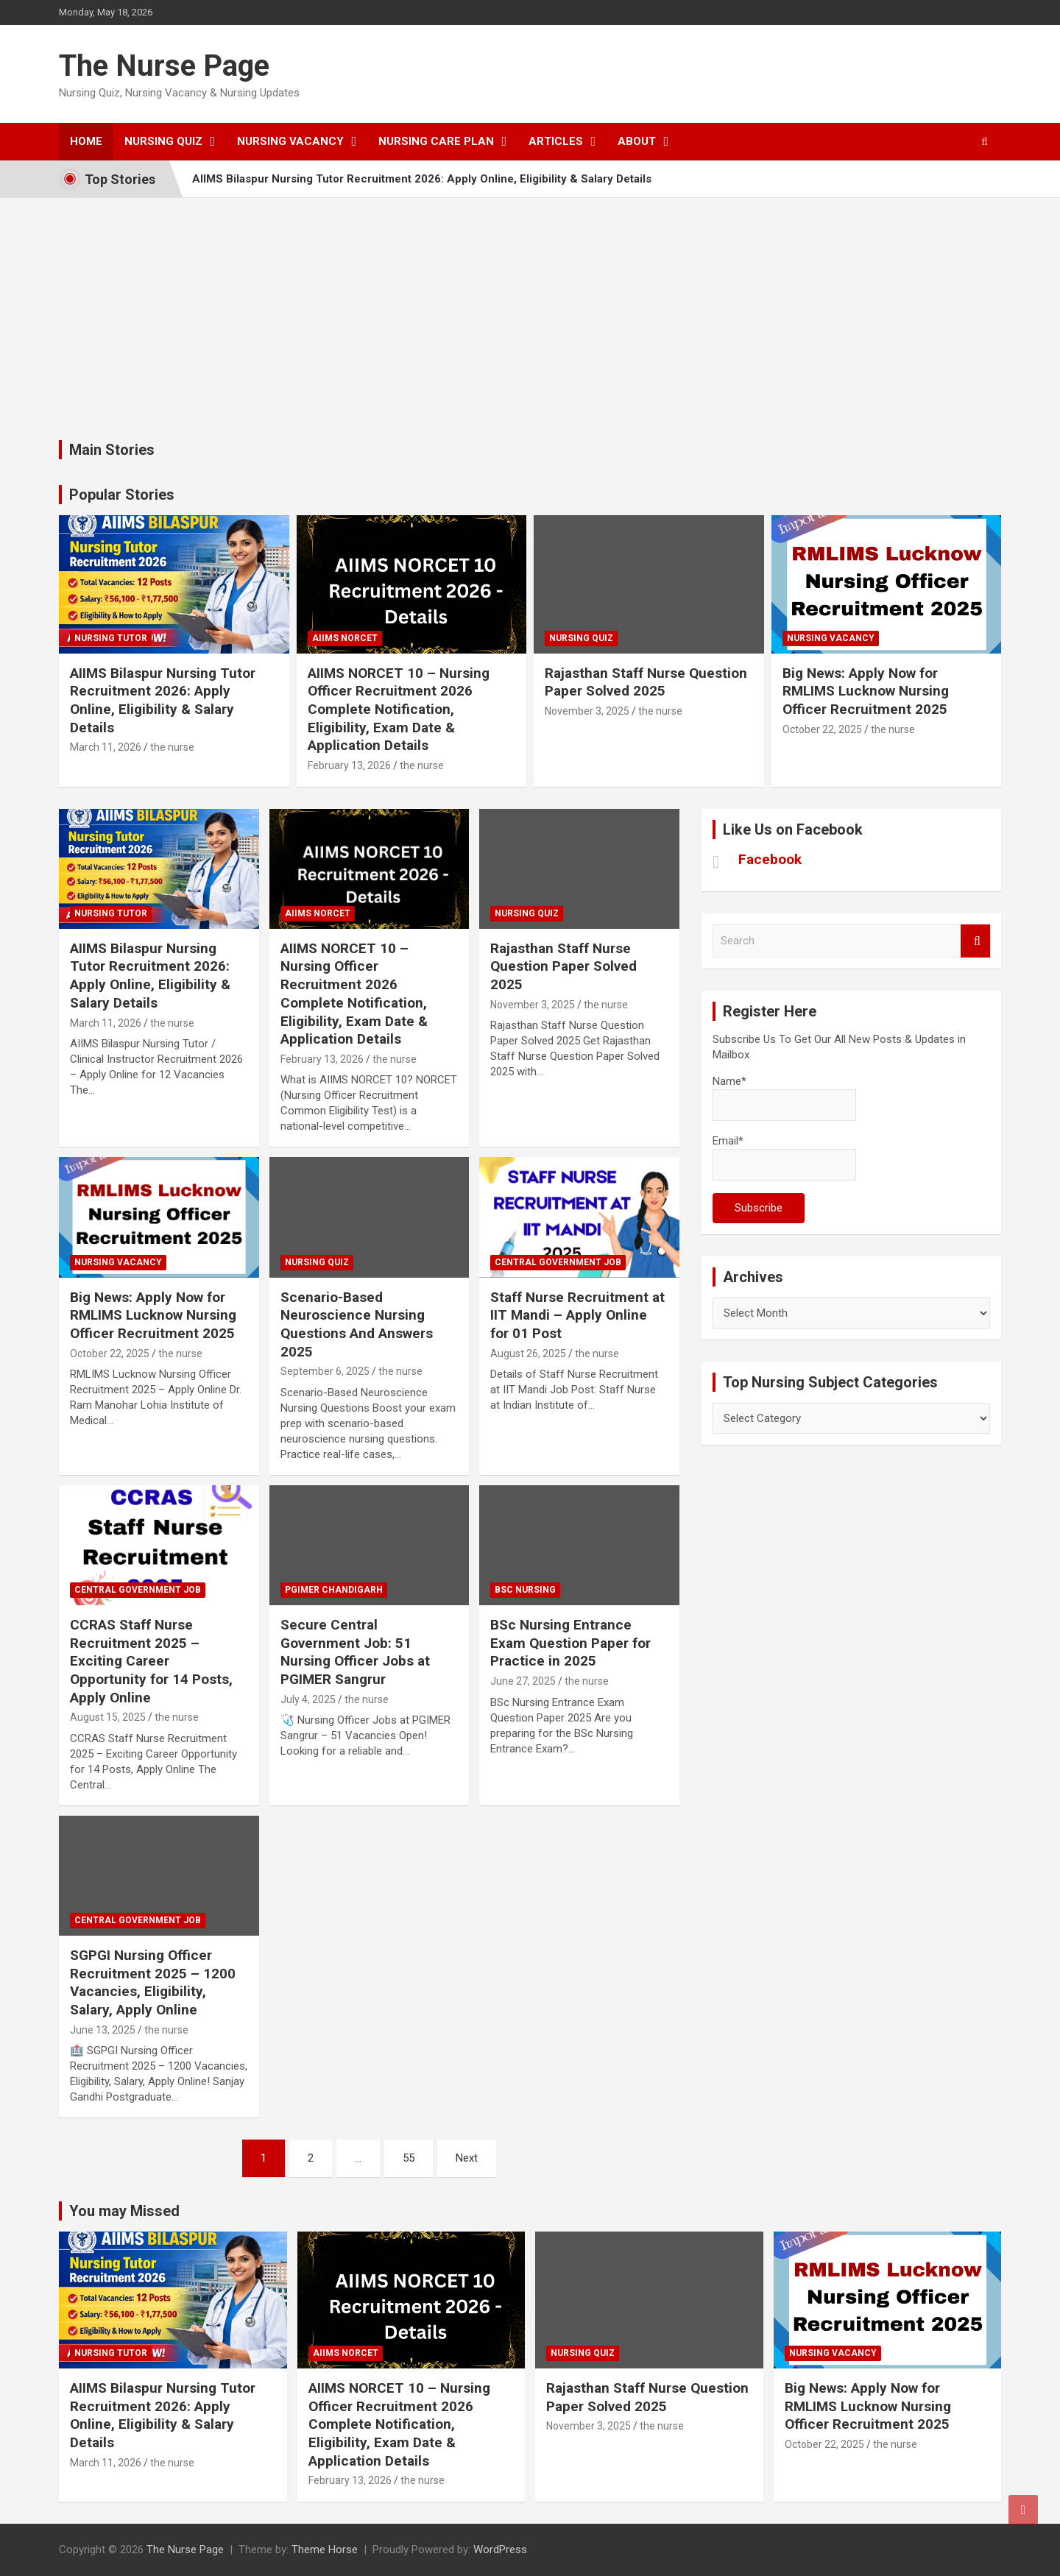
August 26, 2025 (528, 1353)
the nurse (172, 747)
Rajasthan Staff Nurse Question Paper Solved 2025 (646, 682)
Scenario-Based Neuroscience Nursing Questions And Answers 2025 (356, 1324)
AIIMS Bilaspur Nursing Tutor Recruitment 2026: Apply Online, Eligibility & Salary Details (421, 178)
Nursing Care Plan (436, 141)
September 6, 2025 (325, 1371)
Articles (556, 141)
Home (86, 141)
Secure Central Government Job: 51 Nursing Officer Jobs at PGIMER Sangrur (355, 1652)
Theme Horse (325, 2549)
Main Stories (112, 450)
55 (408, 2158)
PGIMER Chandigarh (334, 1590)
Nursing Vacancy (290, 141)
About (637, 141)
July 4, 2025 (308, 1699)
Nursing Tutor (110, 638)
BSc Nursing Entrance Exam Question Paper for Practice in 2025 (570, 1642)
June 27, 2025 (523, 1681)
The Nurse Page (164, 66)
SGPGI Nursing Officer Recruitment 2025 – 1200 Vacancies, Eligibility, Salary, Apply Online (153, 1982)
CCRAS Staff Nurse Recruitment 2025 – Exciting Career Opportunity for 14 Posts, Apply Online (151, 1661)
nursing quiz (581, 638)
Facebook (770, 859)
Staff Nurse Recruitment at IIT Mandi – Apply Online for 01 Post (577, 1315)
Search (975, 941)
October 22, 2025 (822, 729)
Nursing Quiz (163, 141)
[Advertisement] (530, 308)
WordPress (500, 2549)
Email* (784, 1157)
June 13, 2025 (102, 2030)
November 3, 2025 (587, 711)
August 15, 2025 (108, 1717)
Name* (784, 1098)
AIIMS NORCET (345, 638)
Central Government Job (558, 1262)
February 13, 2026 (349, 765)
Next (467, 2158)
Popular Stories (121, 494)
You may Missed (124, 2211)
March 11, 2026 (105, 747)
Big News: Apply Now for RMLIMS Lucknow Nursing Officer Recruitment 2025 (865, 691)
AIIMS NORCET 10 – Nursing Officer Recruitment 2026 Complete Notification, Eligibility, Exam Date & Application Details (399, 709)
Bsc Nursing (525, 1590)
